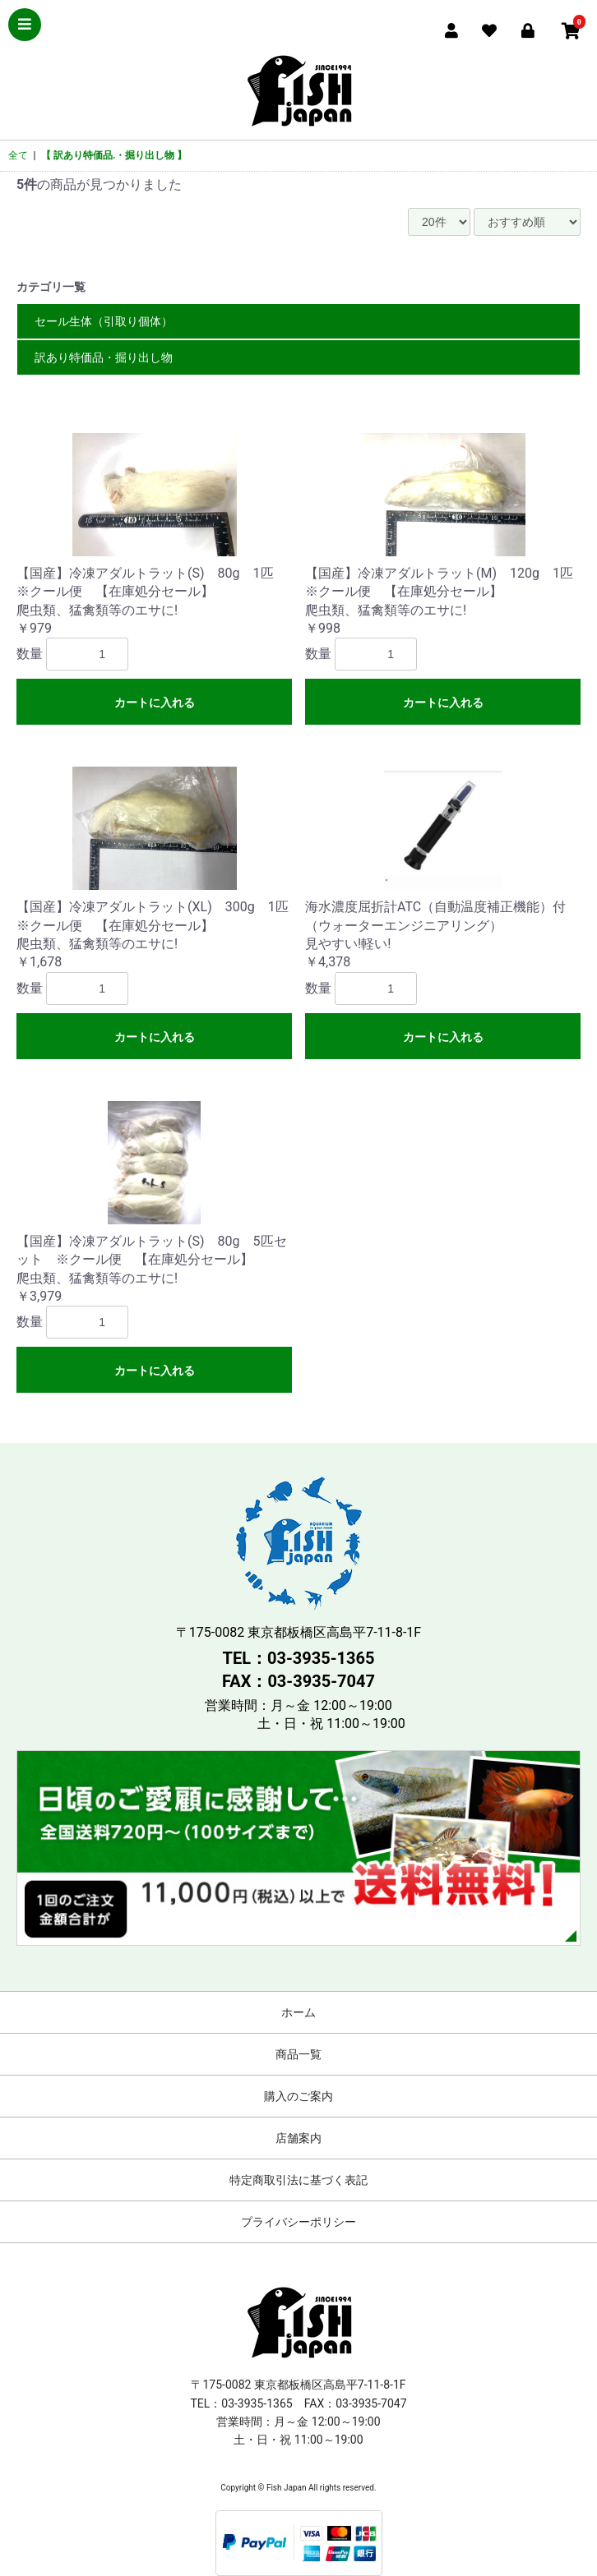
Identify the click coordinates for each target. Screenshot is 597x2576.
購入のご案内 (298, 2096)
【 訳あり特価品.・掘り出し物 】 (114, 155)
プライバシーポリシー (298, 2221)
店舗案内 (298, 2138)
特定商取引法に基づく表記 (298, 2180)
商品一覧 (298, 2054)
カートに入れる (154, 702)
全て (18, 155)
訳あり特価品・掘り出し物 (104, 357)
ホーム (298, 2012)
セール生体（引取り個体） (104, 321)
